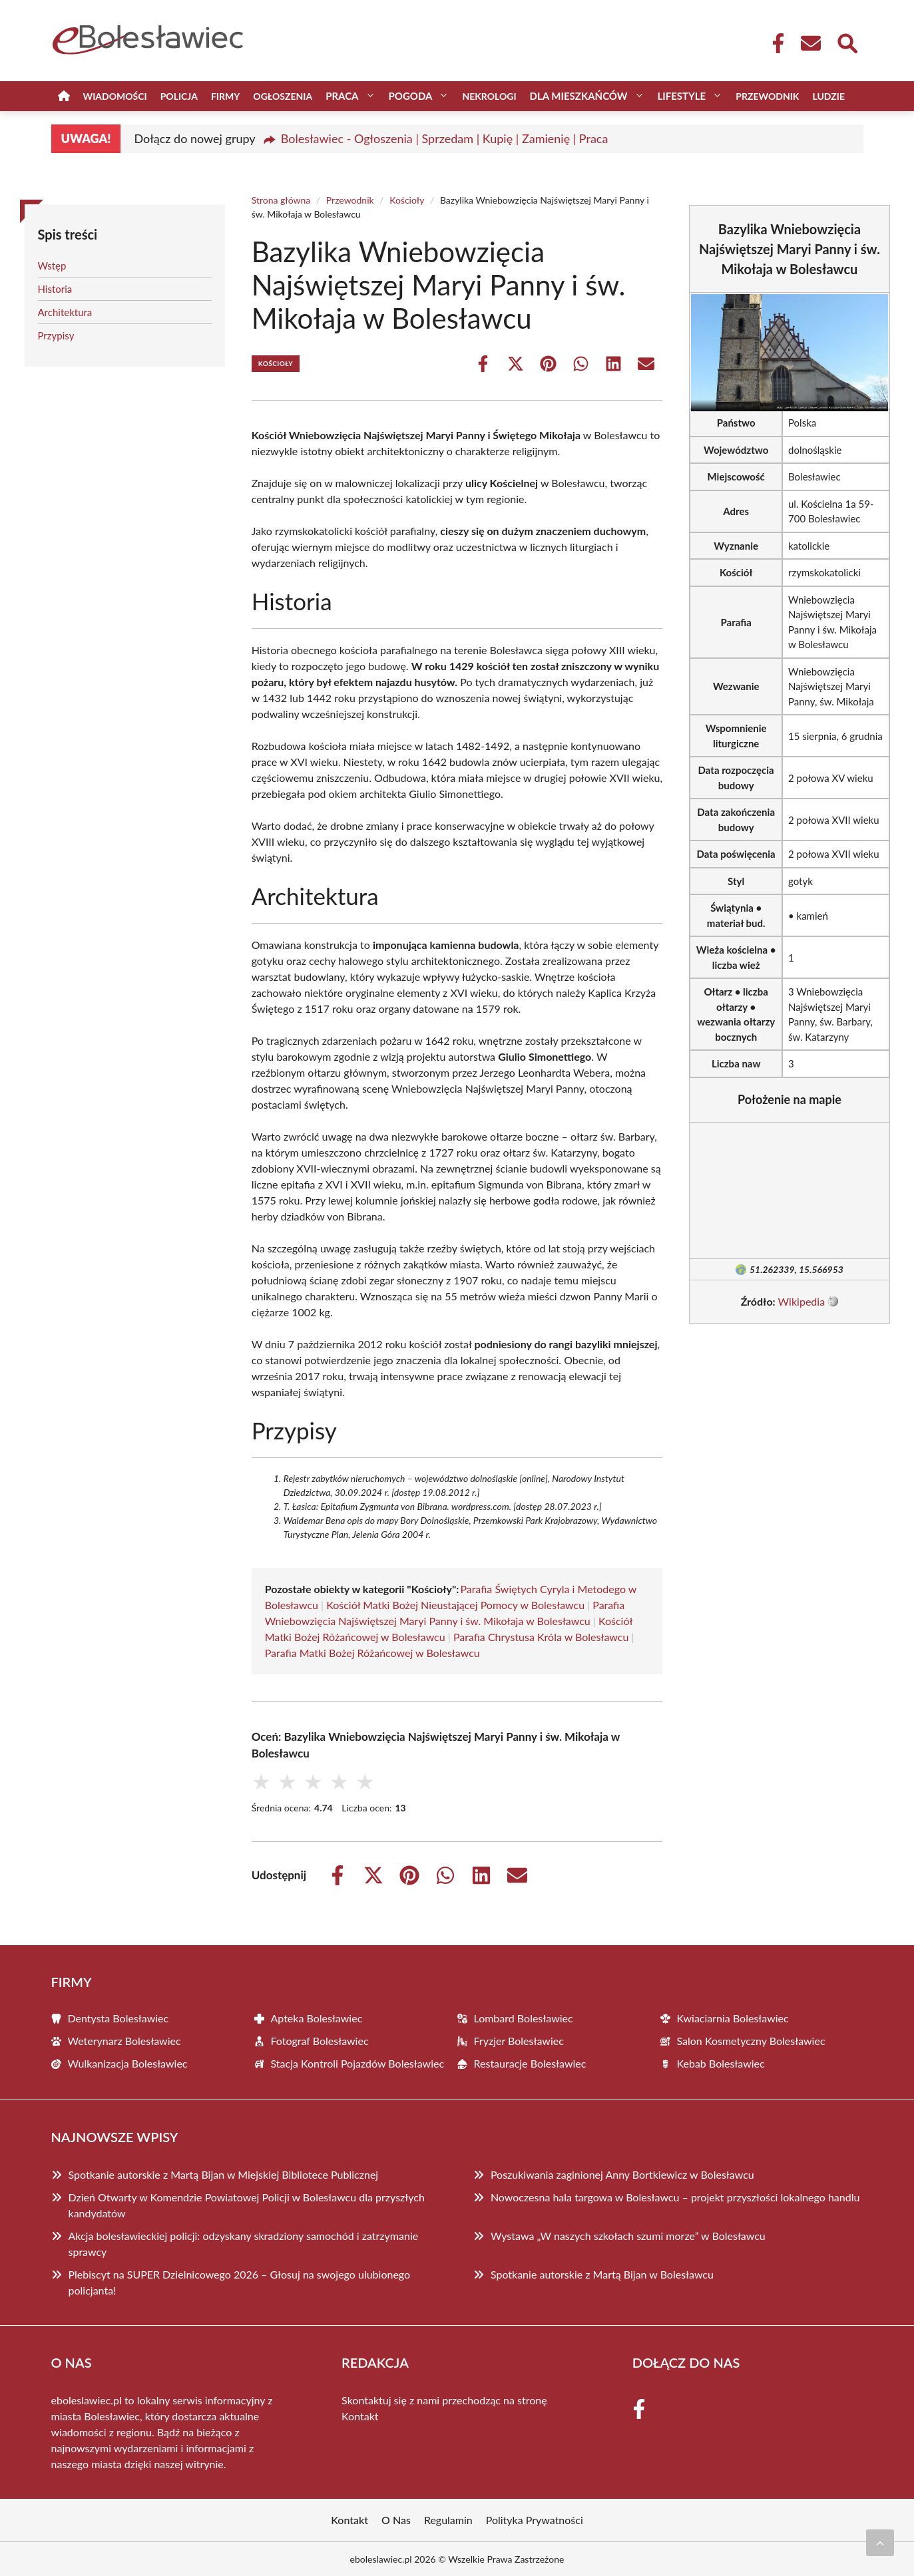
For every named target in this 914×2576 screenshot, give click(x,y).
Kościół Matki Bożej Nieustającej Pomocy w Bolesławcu (455, 1604)
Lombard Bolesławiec (523, 2018)
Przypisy (56, 335)
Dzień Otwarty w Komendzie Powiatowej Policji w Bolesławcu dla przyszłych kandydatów (247, 2205)
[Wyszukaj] (846, 42)
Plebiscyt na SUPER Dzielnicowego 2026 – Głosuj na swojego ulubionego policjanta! (240, 2282)
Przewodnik (767, 96)
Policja (179, 96)
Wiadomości (115, 96)
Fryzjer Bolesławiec (519, 2040)
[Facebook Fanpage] (774, 43)
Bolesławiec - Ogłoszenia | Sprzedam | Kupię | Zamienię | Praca (444, 138)
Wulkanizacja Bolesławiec (128, 2063)
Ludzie (828, 96)
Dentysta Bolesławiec (118, 2018)
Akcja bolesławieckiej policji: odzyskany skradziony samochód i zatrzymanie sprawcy (244, 2243)
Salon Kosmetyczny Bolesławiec (751, 2040)
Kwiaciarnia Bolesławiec (733, 2018)
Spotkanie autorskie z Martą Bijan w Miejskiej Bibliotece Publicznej (224, 2174)
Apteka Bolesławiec (317, 2018)
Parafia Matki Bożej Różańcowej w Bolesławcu (372, 1652)
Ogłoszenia (282, 96)
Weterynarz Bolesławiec (124, 2040)
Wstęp (52, 266)
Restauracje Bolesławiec (530, 2063)
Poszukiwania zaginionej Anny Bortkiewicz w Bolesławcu (622, 2174)
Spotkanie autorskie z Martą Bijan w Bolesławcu (602, 2274)
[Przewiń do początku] (880, 2542)
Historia (55, 289)
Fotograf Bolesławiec (320, 2040)
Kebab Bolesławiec (721, 2063)
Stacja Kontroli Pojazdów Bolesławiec (358, 2063)
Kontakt (360, 2416)
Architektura (65, 312)
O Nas (396, 2519)
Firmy (225, 96)
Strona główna (281, 200)
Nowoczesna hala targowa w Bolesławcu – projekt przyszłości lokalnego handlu (675, 2197)
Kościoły (406, 200)
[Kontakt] (810, 43)
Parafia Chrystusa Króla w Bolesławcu (540, 1636)
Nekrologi (489, 96)
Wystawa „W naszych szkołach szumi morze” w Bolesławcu (628, 2235)
